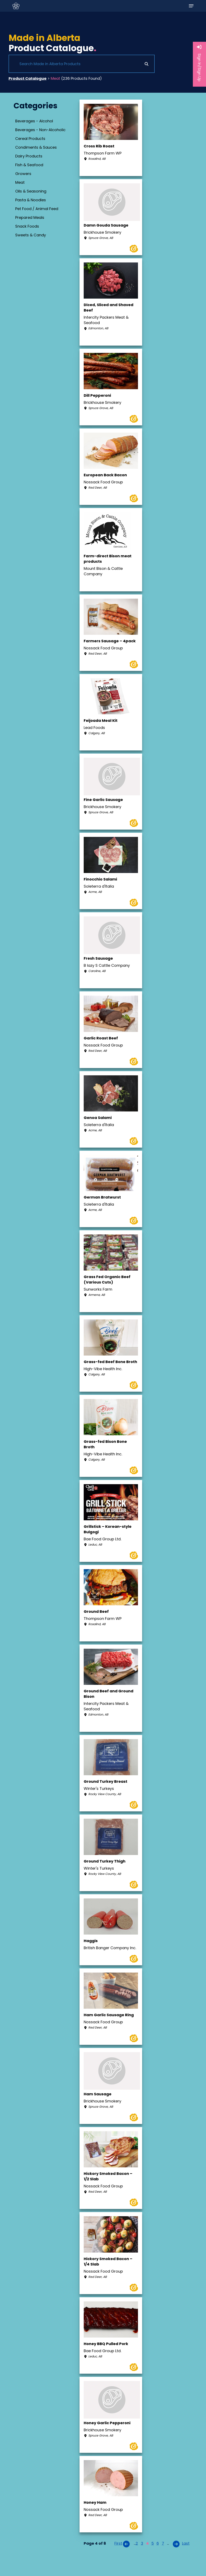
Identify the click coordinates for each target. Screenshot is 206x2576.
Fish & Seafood (29, 164)
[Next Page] (176, 2544)
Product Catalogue (28, 78)
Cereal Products (30, 138)
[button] (191, 6)
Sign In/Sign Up (199, 63)
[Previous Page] (126, 2544)
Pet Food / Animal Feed (36, 208)
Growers (23, 173)
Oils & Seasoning (30, 191)
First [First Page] (118, 2543)
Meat (20, 182)
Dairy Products (28, 156)
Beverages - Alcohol (34, 121)
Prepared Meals (29, 217)
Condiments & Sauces (36, 147)
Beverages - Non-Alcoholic (40, 129)
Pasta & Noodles (30, 200)
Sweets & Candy (30, 235)
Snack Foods (27, 226)
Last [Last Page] (186, 2543)
